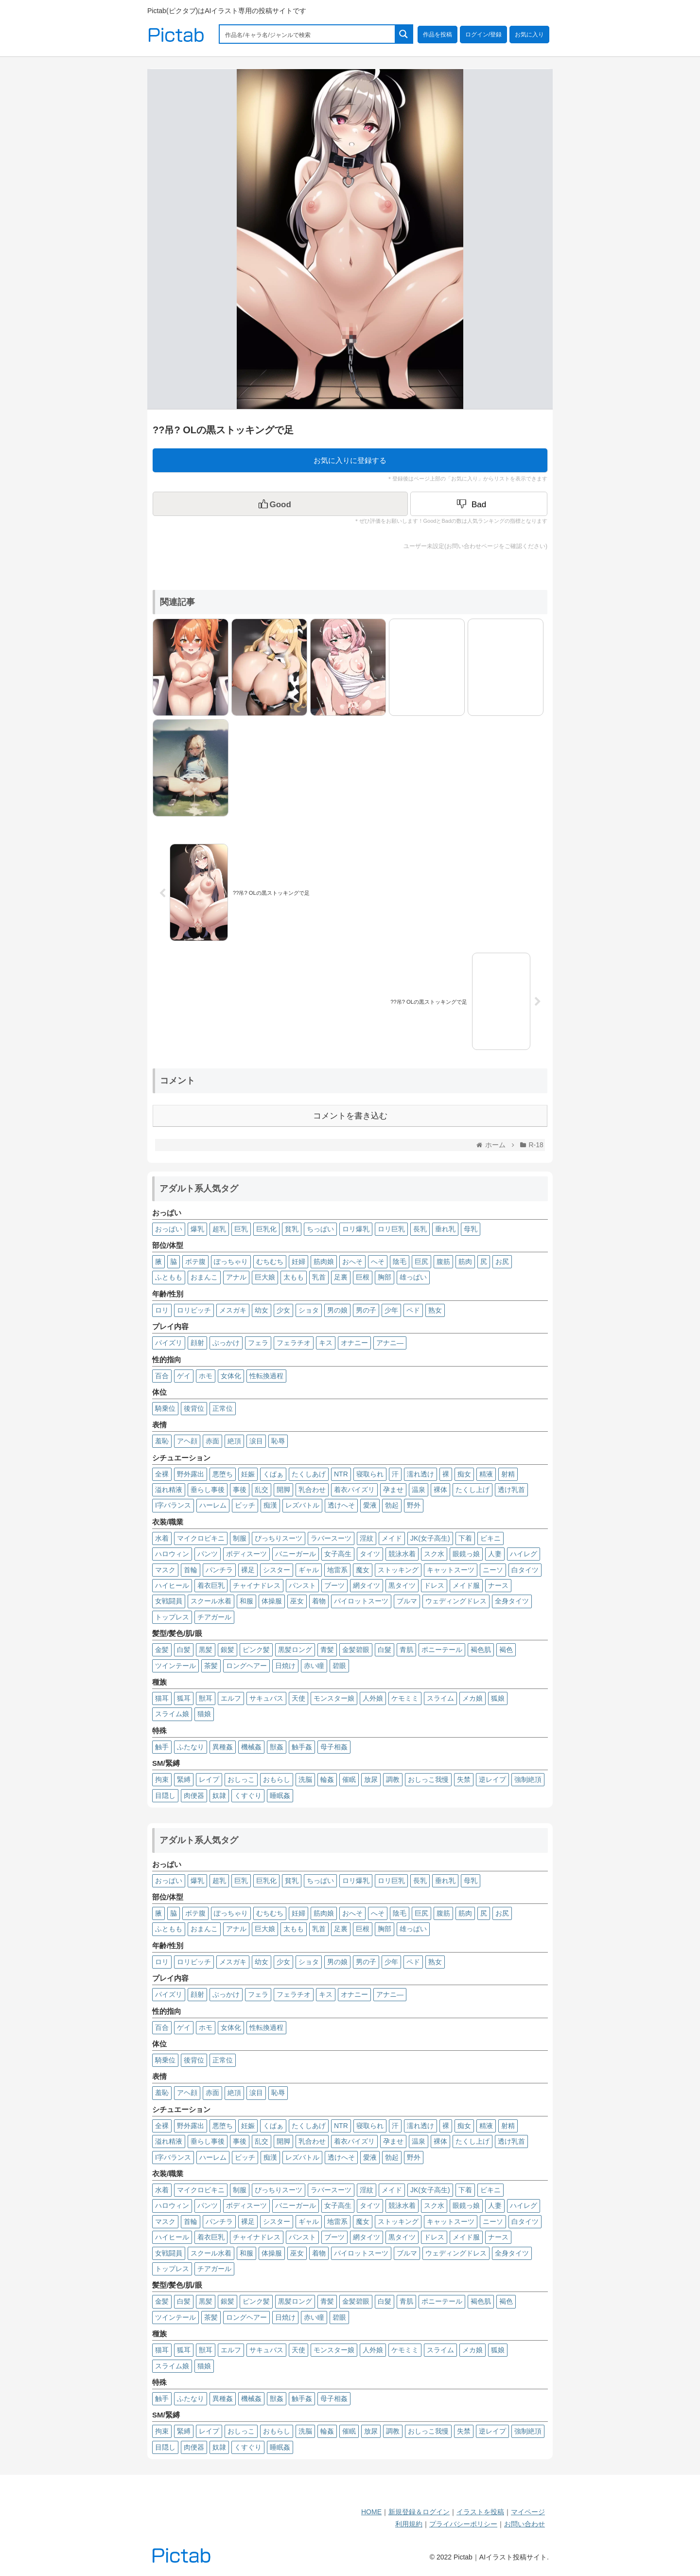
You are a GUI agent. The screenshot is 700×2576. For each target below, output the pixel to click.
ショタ (308, 1310)
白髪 (184, 1649)
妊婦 (298, 1261)
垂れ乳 (445, 1229)
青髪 (327, 1649)
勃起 (392, 1505)
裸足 (248, 1570)
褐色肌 (481, 1649)
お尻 (502, 1261)
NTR (341, 1474)
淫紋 (366, 1538)
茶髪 (211, 1666)
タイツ (370, 1554)
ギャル (308, 1570)
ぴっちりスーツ (278, 1538)
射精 (508, 1474)
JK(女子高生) (430, 1538)
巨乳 (241, 1229)
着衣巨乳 (211, 1585)
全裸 (162, 1474)
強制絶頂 (528, 1779)
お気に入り (529, 34)
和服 (246, 1601)
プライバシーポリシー (463, 2524)
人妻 (495, 1554)
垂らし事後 (208, 1489)
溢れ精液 (168, 1489)
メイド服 (466, 1585)
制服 (239, 1538)
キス (325, 1343)
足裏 (341, 1277)
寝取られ (370, 1474)
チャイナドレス (256, 1585)
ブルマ (407, 1601)
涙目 (256, 1441)
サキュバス (266, 1698)
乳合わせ (312, 1489)
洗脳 (305, 1779)
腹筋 (443, 1261)
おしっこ (241, 1779)
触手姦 (302, 1747)
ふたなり (190, 1747)
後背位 (194, 1408)
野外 (413, 1505)
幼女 (261, 1310)
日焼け (285, 1666)
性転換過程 (266, 1376)
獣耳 (205, 1698)
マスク (165, 1570)
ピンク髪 (256, 1649)
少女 (283, 1310)
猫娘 (204, 1714)
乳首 (319, 1277)
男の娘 (337, 1310)
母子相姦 (334, 1747)
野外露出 (190, 1474)
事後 (239, 1489)
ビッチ (245, 1505)
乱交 (261, 1489)
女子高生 (337, 1554)
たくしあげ (309, 1474)
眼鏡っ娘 (466, 1554)
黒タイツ (402, 1585)
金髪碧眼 (355, 1649)
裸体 (440, 1489)
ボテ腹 (195, 1261)
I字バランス (173, 1505)
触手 (162, 1747)
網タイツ (366, 1585)
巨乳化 (266, 1229)
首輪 (190, 1570)
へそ (378, 1261)
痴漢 (270, 1505)
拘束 (162, 1779)
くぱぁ (273, 1474)
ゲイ (184, 1376)
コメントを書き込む (350, 1115)
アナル (236, 1277)
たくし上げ (472, 1489)
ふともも (168, 1277)
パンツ (207, 1554)
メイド (392, 1538)
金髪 (162, 1649)
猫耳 (162, 1698)
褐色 (506, 1649)
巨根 (362, 1277)
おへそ (352, 1261)
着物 (319, 1601)
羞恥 (162, 1441)
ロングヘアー (246, 1666)
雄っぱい (413, 1277)
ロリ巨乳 (391, 1229)
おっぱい (168, 1229)
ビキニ (490, 1538)
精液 (486, 1474)
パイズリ (168, 1343)
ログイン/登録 (483, 34)
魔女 (362, 1570)
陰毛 (399, 1261)
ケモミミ (405, 1698)
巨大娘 (265, 1277)
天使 (298, 1698)
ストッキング (398, 1570)
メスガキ (232, 1310)
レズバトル (302, 1505)
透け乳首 (511, 1489)
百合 (162, 1376)
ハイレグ (523, 1554)
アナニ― (389, 1343)
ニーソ (493, 1570)
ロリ (162, 1310)
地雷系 (337, 1570)
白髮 (384, 1649)
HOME (371, 2512)
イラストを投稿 (480, 2512)
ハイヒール (172, 1585)
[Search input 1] (307, 34)
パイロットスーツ (361, 1601)
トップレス (172, 1617)
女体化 (231, 1376)
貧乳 (291, 1229)
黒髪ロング (295, 1649)
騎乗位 (165, 1408)
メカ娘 (472, 1698)
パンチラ (219, 1570)
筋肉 (465, 1261)
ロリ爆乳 (355, 1229)
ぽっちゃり (231, 1261)
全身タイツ (512, 1601)
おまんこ (204, 1277)
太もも (293, 1277)
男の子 (366, 1310)
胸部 (384, 1277)
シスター (276, 1570)
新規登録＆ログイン (419, 2512)
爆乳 (197, 1229)
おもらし (276, 1779)
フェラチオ (294, 1343)
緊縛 (184, 1779)
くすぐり (248, 1795)
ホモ (205, 1376)
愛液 (370, 1505)
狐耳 (184, 1698)
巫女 (297, 1601)
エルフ (231, 1698)
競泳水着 (402, 1554)
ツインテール (175, 1666)
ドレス (434, 1585)
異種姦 (222, 1747)
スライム (440, 1698)
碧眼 (339, 1666)
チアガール (214, 1617)
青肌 (406, 1649)
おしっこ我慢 (428, 1779)
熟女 (435, 1310)
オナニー (354, 1343)
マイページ (528, 2512)
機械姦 (251, 1747)
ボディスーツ (246, 1554)
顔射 (197, 1343)
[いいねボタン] (280, 503)
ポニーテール (441, 1649)
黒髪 (205, 1649)
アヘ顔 (187, 1441)
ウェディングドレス (456, 1601)
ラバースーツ (331, 1538)
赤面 (212, 1441)
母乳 (470, 1229)
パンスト (302, 1585)
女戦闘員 (168, 1601)
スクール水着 (211, 1601)
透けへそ (341, 1505)
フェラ (258, 1343)
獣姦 (276, 1747)
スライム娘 (172, 1714)
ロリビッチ (194, 1310)
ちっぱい (320, 1229)
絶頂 (234, 1441)
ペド (413, 1310)
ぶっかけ (226, 1343)
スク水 (434, 1554)
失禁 (464, 1779)
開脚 (283, 1489)
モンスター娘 (334, 1698)
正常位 (222, 1408)
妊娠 (248, 1474)
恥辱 (278, 1441)
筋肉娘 (324, 1261)
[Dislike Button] (479, 503)
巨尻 (421, 1261)
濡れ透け (420, 1474)
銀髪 (227, 1649)
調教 (393, 1779)
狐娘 (498, 1698)
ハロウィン (172, 1554)
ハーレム (213, 1505)
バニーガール (295, 1554)
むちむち (269, 1261)
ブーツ (334, 1585)
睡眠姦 (280, 1795)
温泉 (418, 1489)
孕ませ (393, 1489)
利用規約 (408, 2524)
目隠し (165, 1795)
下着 (465, 1538)
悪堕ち (222, 1474)
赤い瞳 (314, 1666)
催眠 (349, 1779)
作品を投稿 (437, 34)
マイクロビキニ (201, 1538)
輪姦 (327, 1779)
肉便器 (194, 1795)
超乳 (219, 1229)
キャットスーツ (450, 1570)
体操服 (272, 1601)
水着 (162, 1538)
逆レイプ (492, 1779)
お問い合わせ (524, 2524)
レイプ (209, 1779)
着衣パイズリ (354, 1489)
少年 (391, 1310)
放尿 (371, 1779)
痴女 (464, 1474)
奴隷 (219, 1795)
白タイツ (525, 1570)
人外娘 (373, 1698)
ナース (498, 1585)
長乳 (420, 1229)
